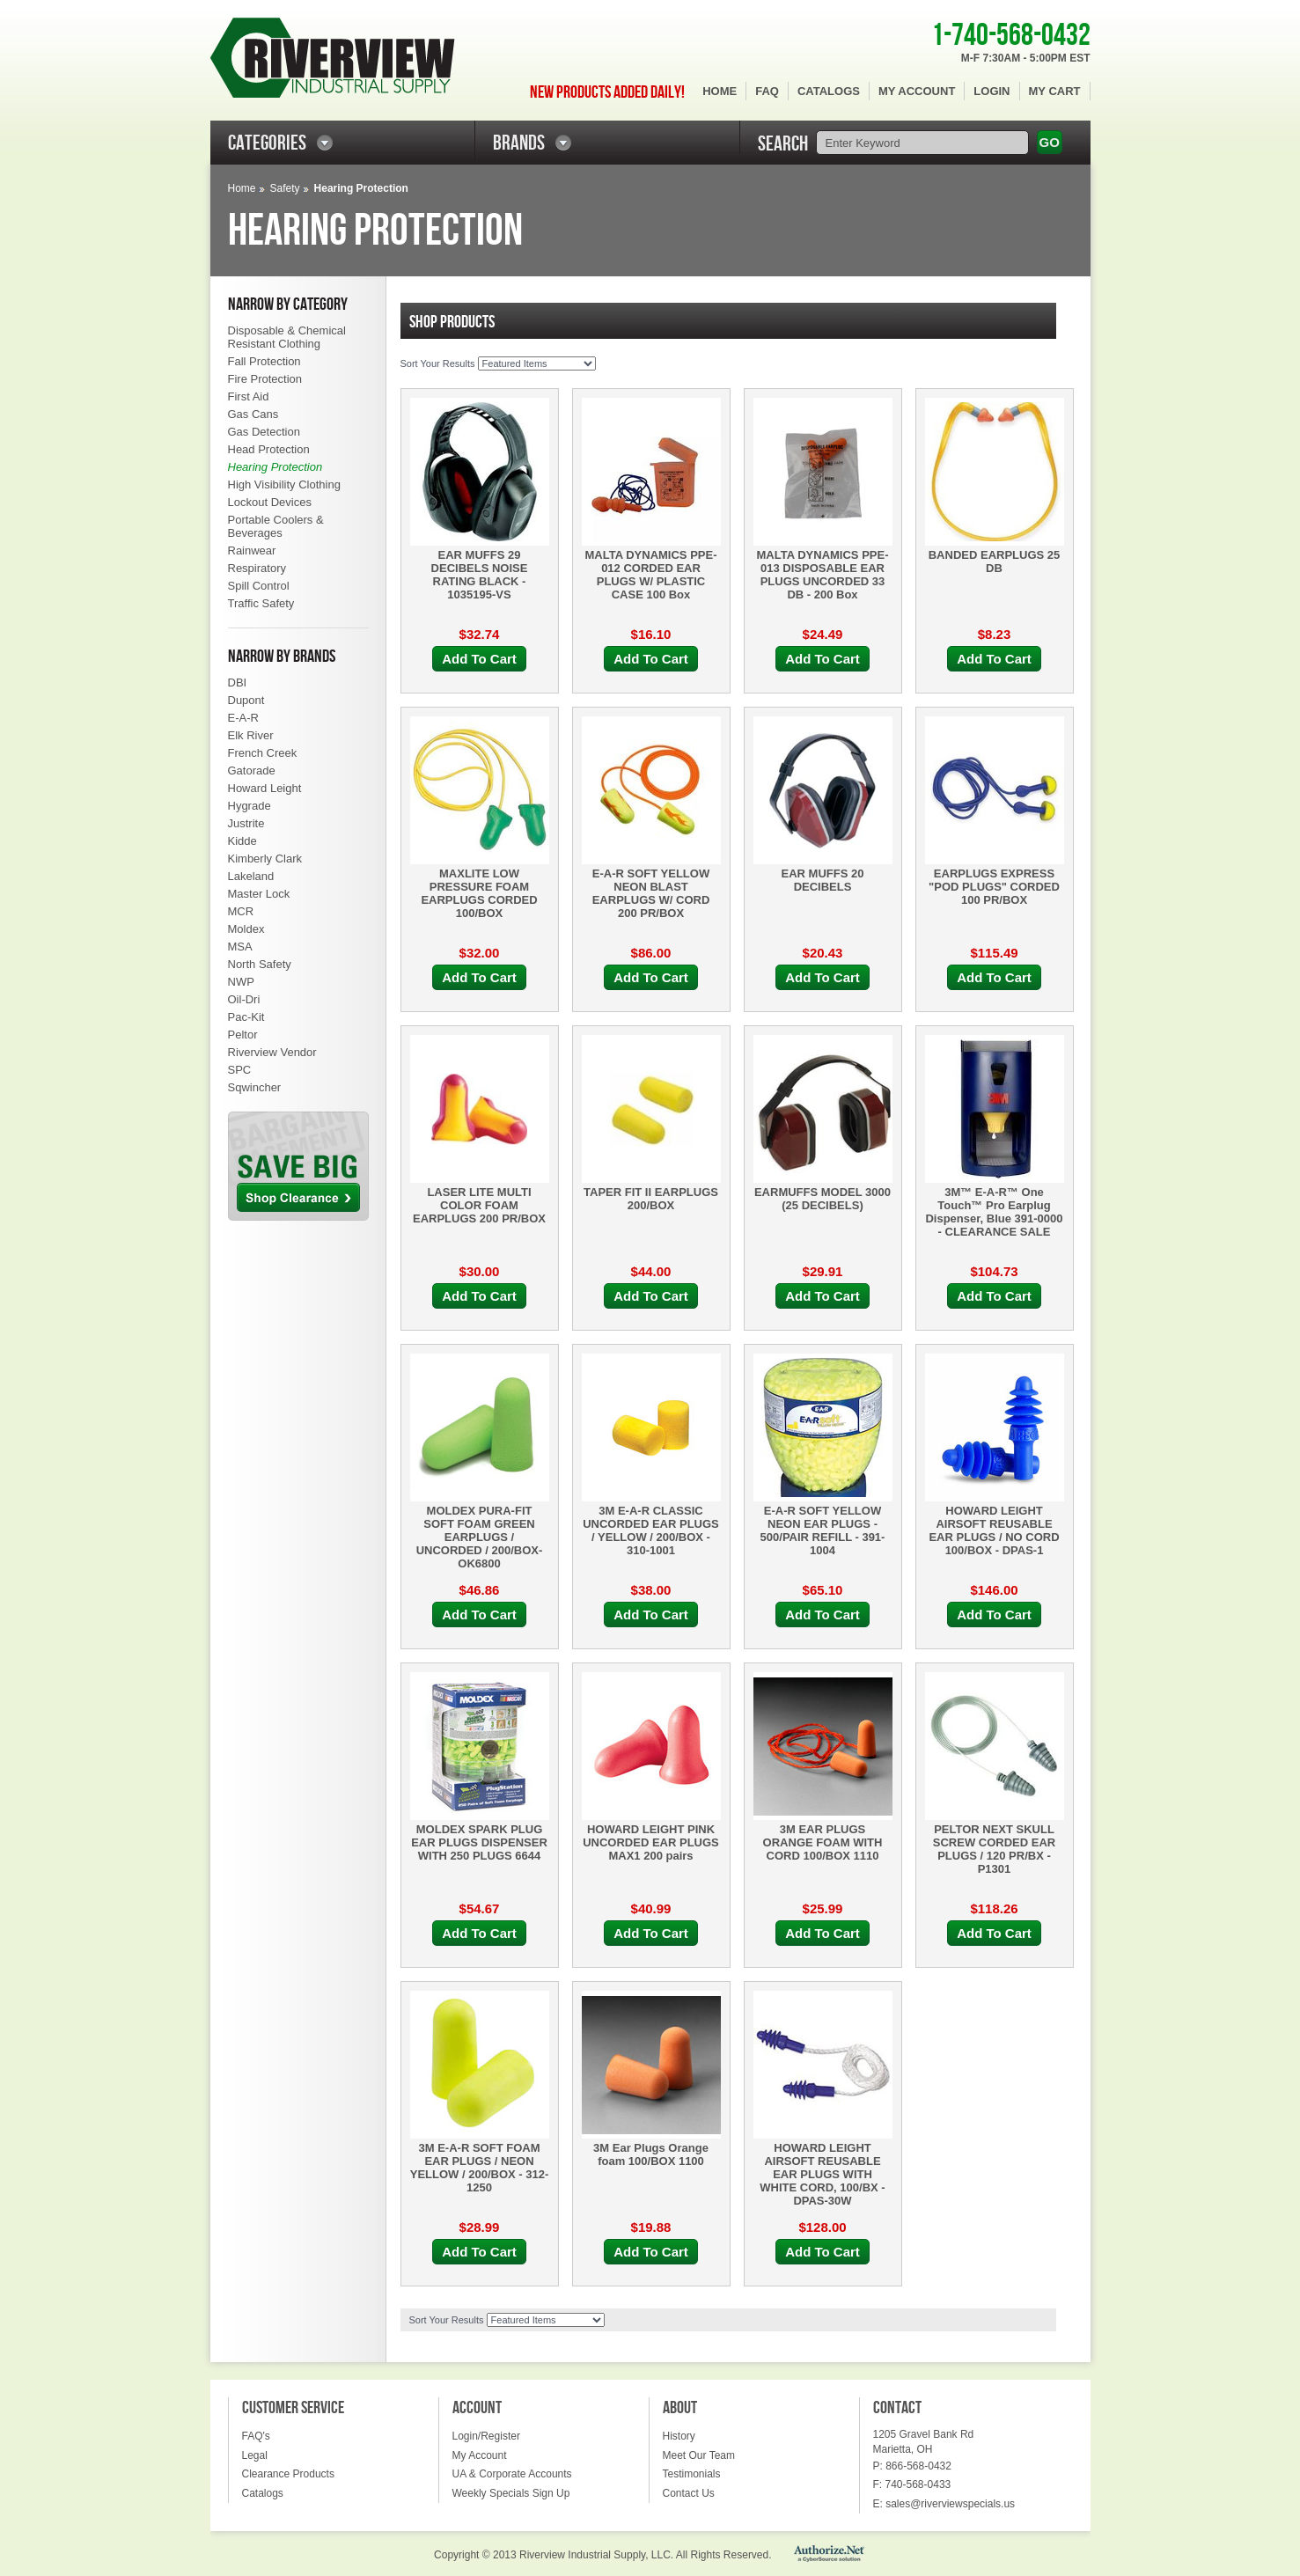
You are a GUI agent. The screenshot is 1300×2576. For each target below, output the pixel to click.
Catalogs (828, 91)
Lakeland (251, 876)
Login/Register (486, 2436)
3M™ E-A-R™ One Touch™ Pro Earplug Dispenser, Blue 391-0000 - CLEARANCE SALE (993, 1211)
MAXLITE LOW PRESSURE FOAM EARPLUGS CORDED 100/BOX (479, 893)
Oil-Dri (244, 999)
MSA (240, 946)
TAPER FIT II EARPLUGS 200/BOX (651, 1198)
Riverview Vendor (272, 1052)
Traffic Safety (261, 603)
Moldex (246, 929)
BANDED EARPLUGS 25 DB (995, 561)
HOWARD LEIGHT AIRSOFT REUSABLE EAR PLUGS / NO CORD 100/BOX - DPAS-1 (994, 1530)
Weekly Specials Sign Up (511, 2493)
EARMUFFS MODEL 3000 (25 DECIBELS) (822, 1198)
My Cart (1055, 91)
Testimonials (692, 2474)
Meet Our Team (699, 2455)
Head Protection (269, 449)
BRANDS (519, 143)
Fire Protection (265, 378)
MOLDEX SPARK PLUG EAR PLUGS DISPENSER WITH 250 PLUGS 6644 (479, 1842)
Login (991, 91)
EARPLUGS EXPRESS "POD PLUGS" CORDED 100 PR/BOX (994, 886)
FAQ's (256, 2436)
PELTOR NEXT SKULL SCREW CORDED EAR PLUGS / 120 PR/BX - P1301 (994, 1849)
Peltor (243, 1034)
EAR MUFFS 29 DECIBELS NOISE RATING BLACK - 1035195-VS (479, 574)
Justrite (246, 823)
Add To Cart (479, 658)
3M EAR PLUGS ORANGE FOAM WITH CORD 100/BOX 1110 (823, 1842)
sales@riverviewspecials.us (950, 2504)
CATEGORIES (267, 143)
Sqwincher (255, 1087)
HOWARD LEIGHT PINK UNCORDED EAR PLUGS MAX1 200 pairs (651, 1842)
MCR (241, 911)
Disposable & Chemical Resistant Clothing (287, 337)
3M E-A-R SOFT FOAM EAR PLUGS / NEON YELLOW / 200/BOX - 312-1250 (479, 2167)
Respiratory (257, 568)
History (679, 2436)
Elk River (251, 735)
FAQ (767, 91)
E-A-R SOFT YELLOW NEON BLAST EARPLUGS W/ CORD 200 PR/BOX (651, 893)
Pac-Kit (246, 1017)
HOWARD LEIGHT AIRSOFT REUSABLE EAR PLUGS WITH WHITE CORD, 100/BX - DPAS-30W (822, 2174)
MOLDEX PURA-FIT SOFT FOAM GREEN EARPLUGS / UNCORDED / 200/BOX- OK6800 (479, 1537)
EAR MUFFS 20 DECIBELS (823, 880)
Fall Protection (264, 361)
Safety (285, 188)
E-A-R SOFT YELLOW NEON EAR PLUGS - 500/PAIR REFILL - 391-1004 (822, 1530)
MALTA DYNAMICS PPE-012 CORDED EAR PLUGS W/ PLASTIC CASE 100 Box (651, 574)
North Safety (259, 964)
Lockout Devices (270, 502)
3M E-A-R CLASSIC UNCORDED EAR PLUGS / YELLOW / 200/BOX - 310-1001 (651, 1530)
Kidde (242, 841)
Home (719, 91)
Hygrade (249, 805)
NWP (241, 981)
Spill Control (259, 585)
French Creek (262, 753)
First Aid (248, 396)
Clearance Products (288, 2474)
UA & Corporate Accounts (512, 2474)
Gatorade (251, 770)
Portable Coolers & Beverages (276, 526)
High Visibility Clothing (284, 484)
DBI (237, 682)
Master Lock (259, 893)
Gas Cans (253, 414)
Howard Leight (265, 788)
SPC (240, 1069)
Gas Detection (264, 431)
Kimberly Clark (265, 858)
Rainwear (252, 550)
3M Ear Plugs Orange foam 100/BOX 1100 (651, 2154)
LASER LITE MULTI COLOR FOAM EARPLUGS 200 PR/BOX (479, 1205)
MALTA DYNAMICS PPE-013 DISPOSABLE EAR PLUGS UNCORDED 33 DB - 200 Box (823, 574)
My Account (916, 91)
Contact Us (689, 2493)
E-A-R (243, 717)
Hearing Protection (275, 466)
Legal (255, 2455)
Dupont (246, 700)
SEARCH (783, 144)
